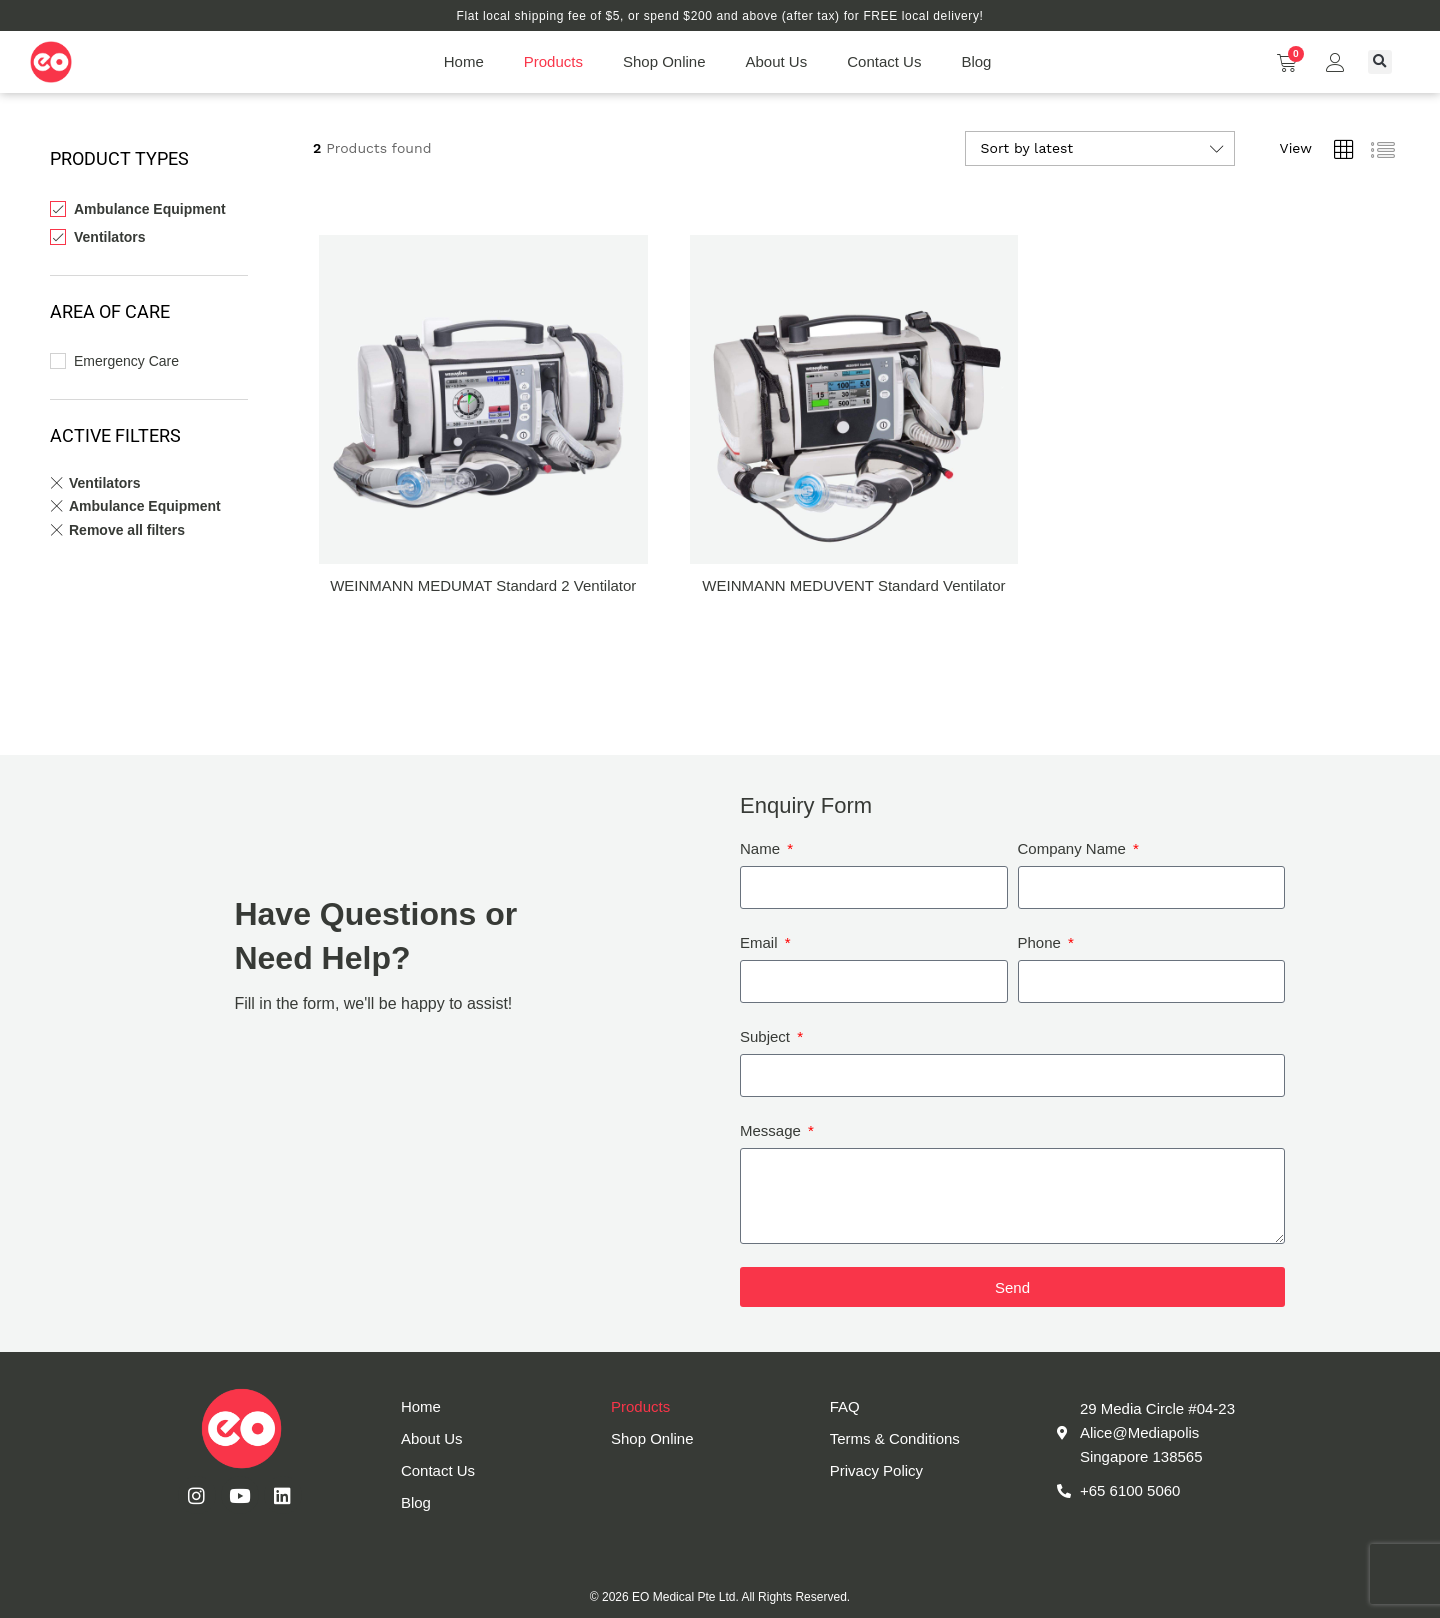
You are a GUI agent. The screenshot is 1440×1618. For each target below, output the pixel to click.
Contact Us (884, 61)
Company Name (1074, 848)
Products (553, 61)
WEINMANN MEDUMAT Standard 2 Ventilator (483, 585)
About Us (777, 61)
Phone (1042, 942)
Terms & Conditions (895, 1438)
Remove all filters (127, 530)
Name (762, 848)
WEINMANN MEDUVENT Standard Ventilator (853, 585)
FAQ (845, 1406)
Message (772, 1130)
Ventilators (110, 237)
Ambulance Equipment (150, 209)
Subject (767, 1036)
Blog (976, 61)
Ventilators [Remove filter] (105, 483)
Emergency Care (126, 361)
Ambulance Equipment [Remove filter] (145, 506)
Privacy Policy (876, 1470)
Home (464, 61)
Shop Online (664, 61)
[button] (1380, 62)
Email (761, 942)
